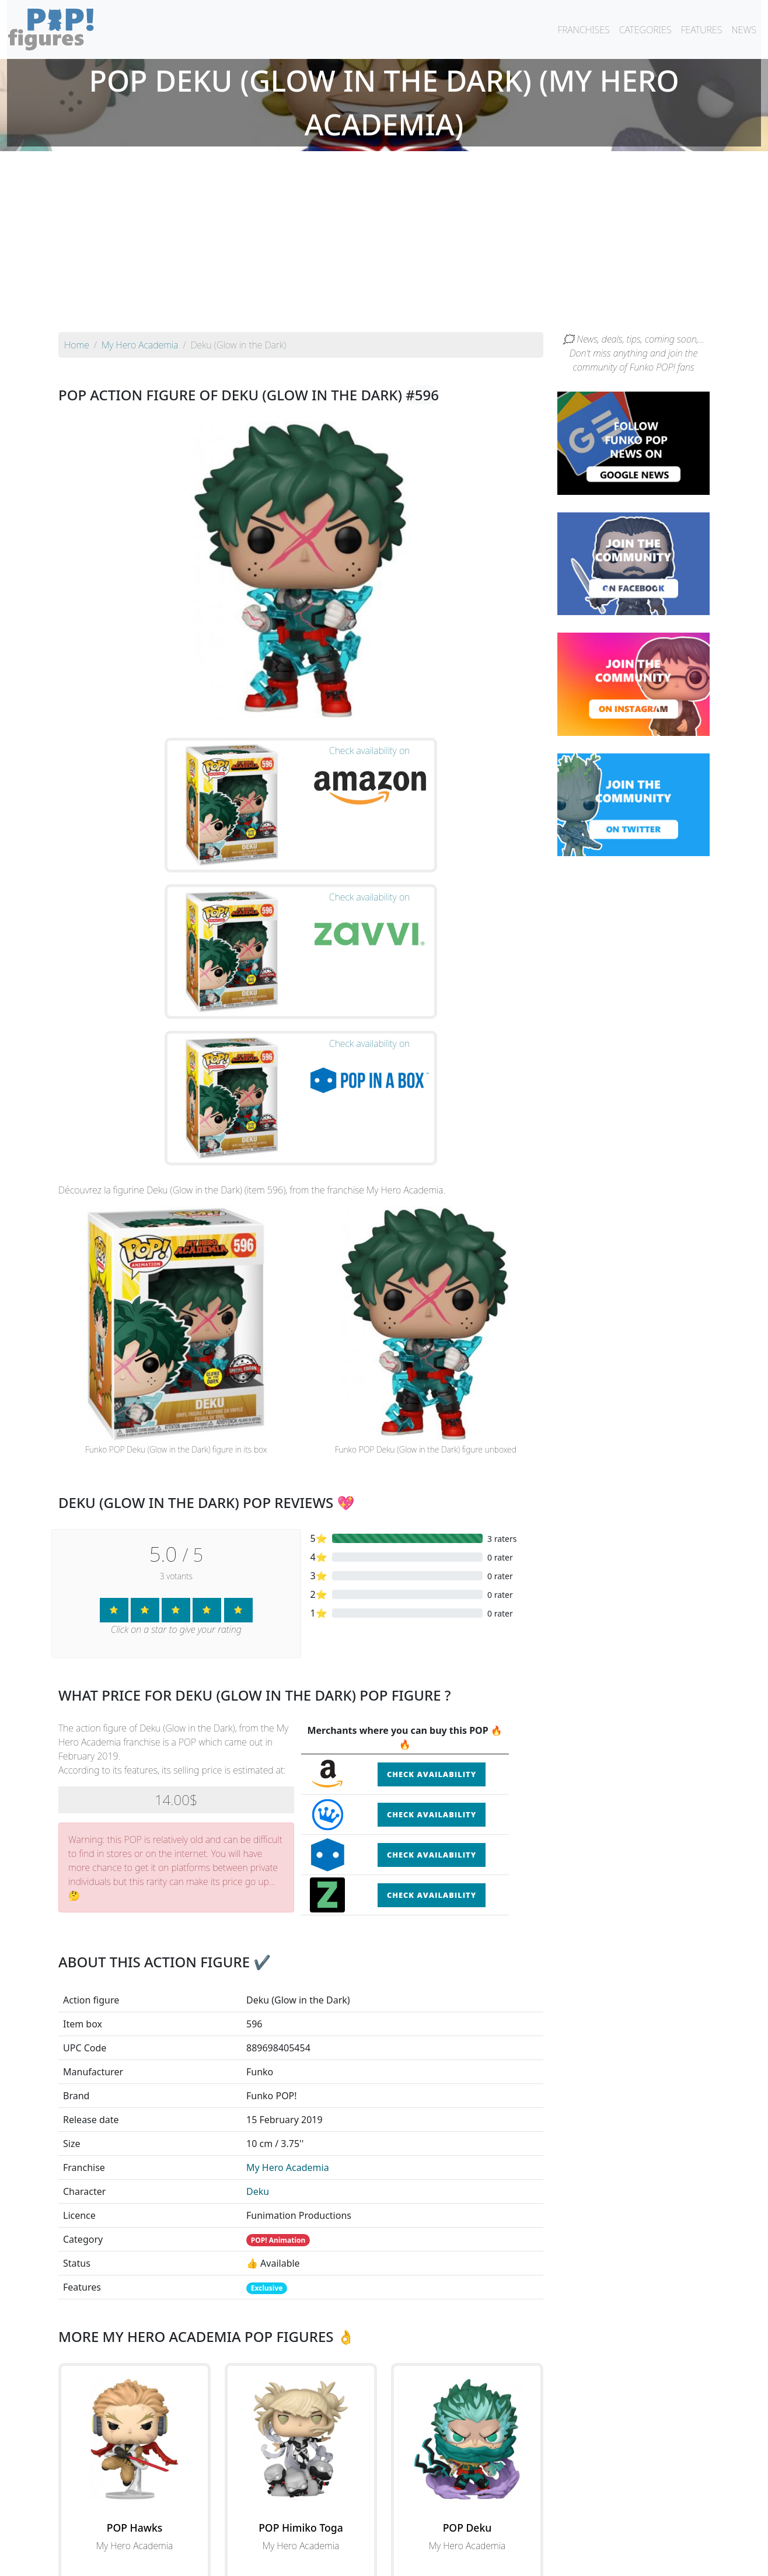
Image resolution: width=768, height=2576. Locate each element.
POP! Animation (278, 2029)
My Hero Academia (287, 1956)
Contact (421, 2559)
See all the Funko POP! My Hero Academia (301, 2441)
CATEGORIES (645, 29)
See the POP (135, 2387)
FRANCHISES (583, 29)
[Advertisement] (384, 244)
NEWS (743, 29)
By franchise (374, 2536)
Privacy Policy (528, 2559)
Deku (257, 1980)
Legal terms (469, 2559)
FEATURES (701, 29)
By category (494, 2536)
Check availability (431, 1563)
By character (434, 2536)
